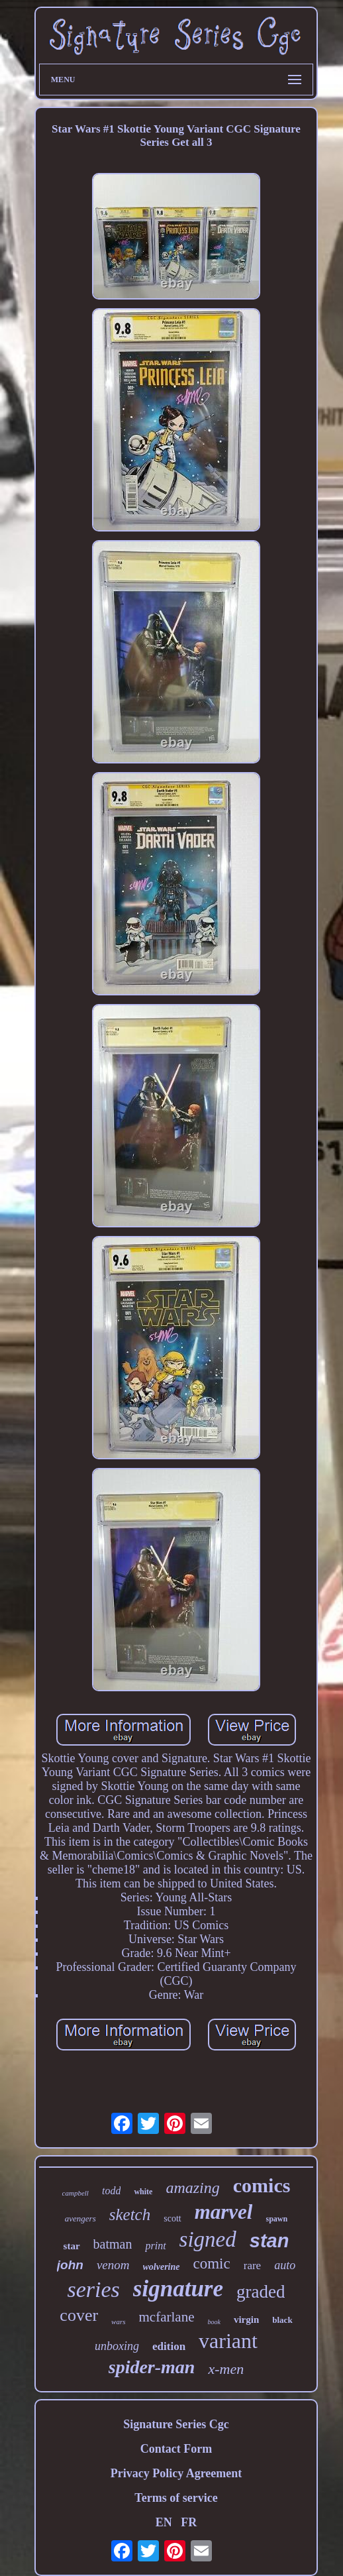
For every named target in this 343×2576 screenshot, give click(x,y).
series (94, 2289)
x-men (226, 2369)
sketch (129, 2214)
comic (211, 2263)
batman (112, 2244)
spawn (276, 2218)
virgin (246, 2319)
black (282, 2320)
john (70, 2265)
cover (79, 2315)
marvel (224, 2211)
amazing (192, 2187)
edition (168, 2346)
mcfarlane (167, 2317)
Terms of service (175, 2497)
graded (260, 2292)
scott (172, 2218)
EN (164, 2522)
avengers (80, 2218)
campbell (75, 2193)
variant (228, 2341)
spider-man (152, 2367)
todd (111, 2190)
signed (207, 2239)
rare (252, 2265)
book (213, 2321)
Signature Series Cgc (176, 2424)
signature (178, 2289)
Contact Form (176, 2448)
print (155, 2245)
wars (118, 2321)
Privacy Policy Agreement (176, 2473)
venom (113, 2265)
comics (262, 2185)
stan (269, 2240)
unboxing (117, 2346)
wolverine (161, 2267)
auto (284, 2265)
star (72, 2246)
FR (189, 2522)
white (143, 2191)
